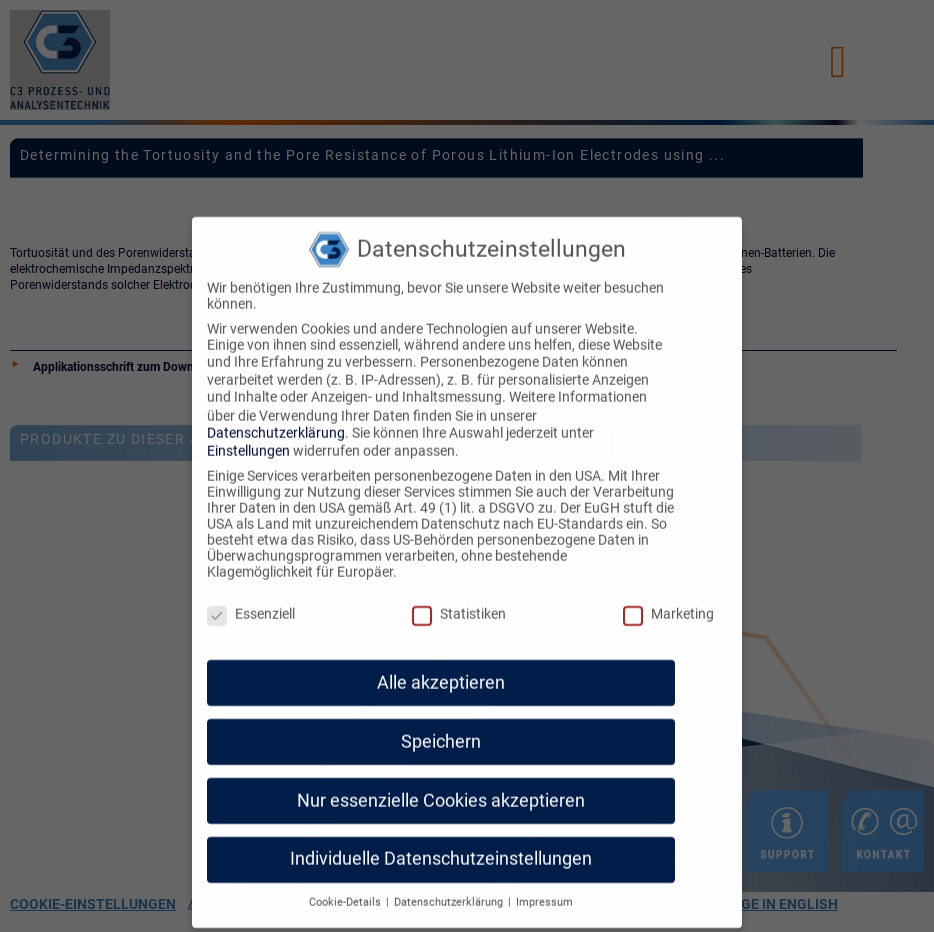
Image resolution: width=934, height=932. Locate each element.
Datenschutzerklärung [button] (450, 889)
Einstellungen (248, 438)
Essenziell (251, 601)
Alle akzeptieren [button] (441, 669)
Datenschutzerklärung (276, 419)
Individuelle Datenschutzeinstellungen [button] (441, 846)
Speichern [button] (441, 728)
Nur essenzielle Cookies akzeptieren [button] (441, 787)
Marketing (668, 601)
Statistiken (459, 601)
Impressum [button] (544, 889)
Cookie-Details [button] (346, 889)
